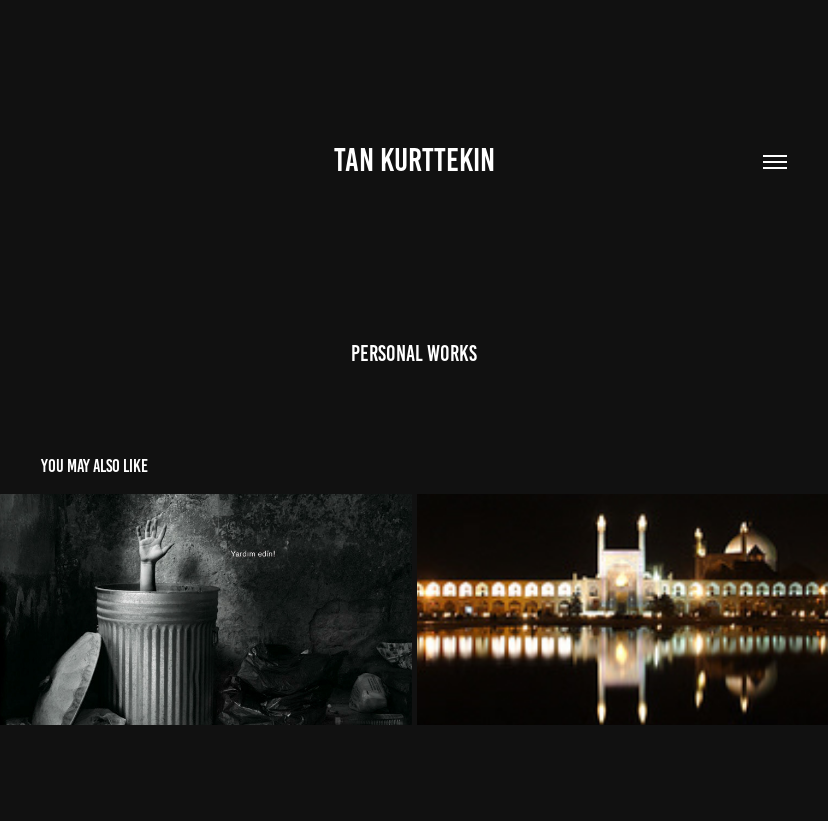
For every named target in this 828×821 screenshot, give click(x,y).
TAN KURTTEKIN (414, 160)
